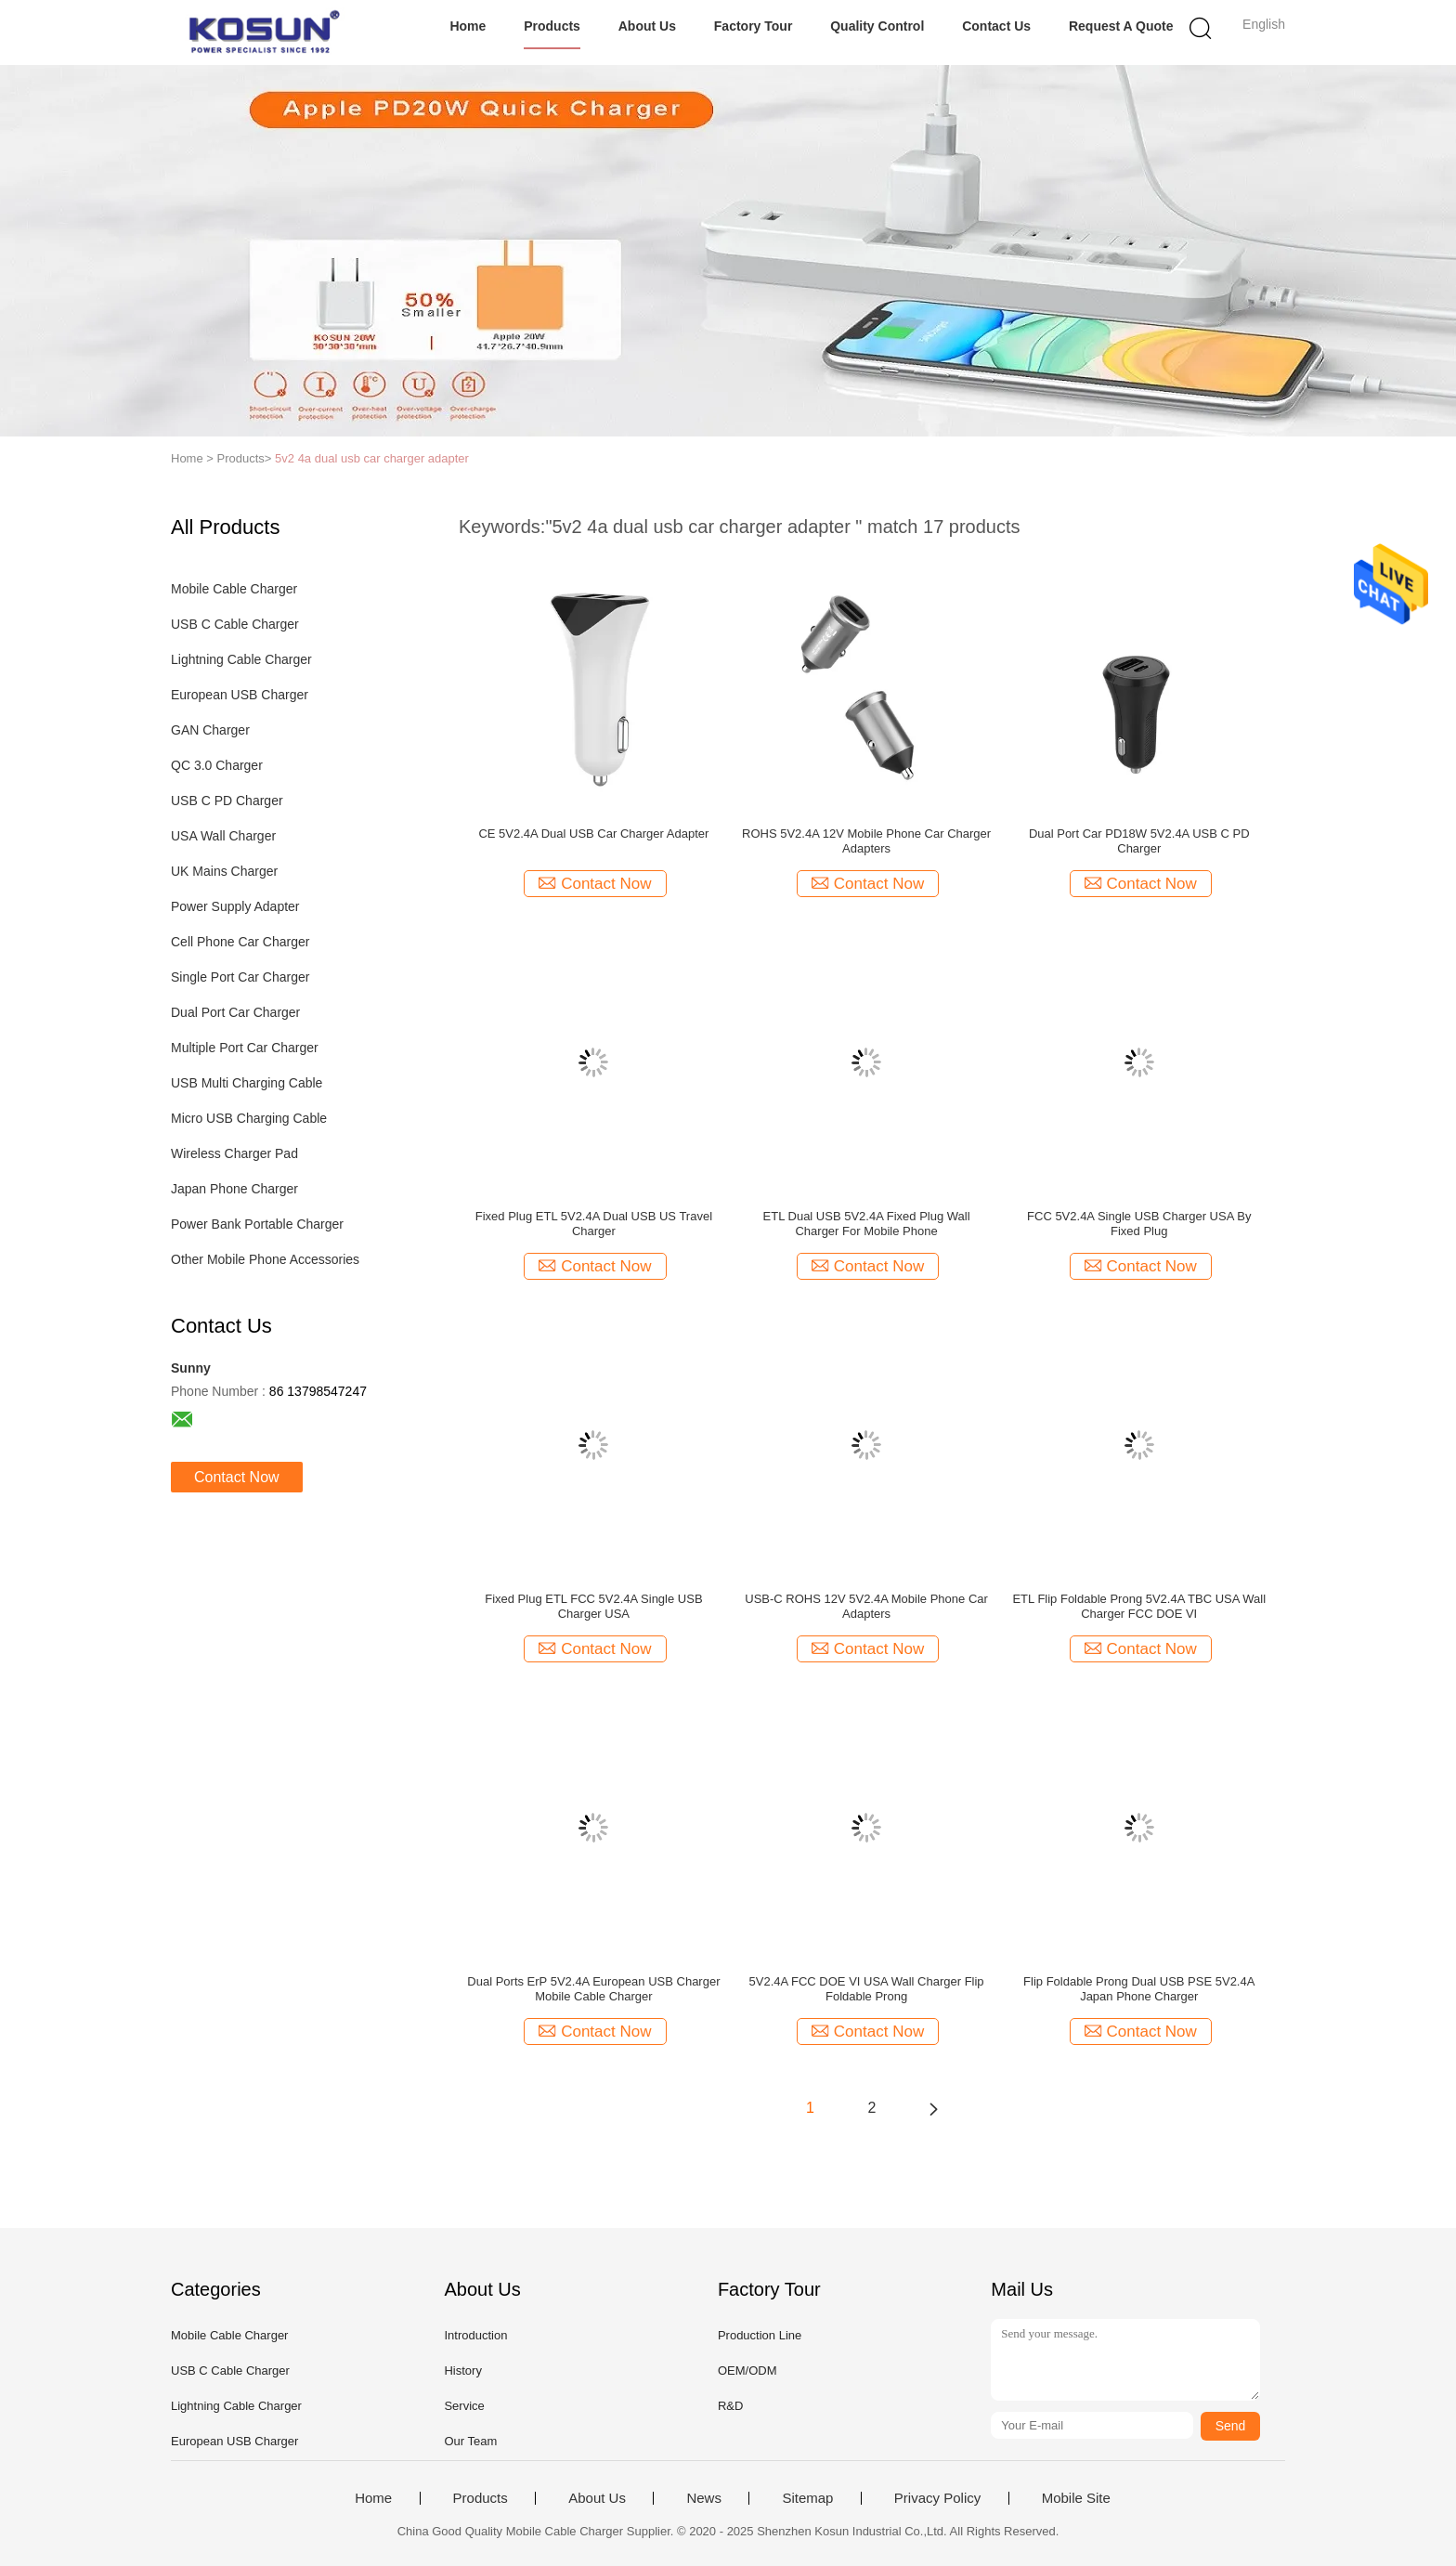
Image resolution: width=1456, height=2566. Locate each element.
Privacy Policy (937, 2498)
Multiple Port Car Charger (244, 1047)
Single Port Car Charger (240, 977)
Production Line (759, 2335)
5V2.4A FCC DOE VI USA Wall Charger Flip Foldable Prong (866, 1988)
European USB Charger (239, 694)
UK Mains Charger (224, 871)
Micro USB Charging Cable (249, 1118)
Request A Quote (1121, 26)
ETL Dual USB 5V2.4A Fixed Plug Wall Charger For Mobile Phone (866, 1223)
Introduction (475, 2335)
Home (467, 26)
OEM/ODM (747, 2370)
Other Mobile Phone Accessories (265, 1259)
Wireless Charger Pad (234, 1153)
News (704, 2498)
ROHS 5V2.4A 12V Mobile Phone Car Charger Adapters (866, 841)
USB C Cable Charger (235, 624)
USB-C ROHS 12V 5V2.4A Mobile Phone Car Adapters (866, 1606)
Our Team (470, 2441)
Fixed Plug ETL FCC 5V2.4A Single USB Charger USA (593, 1606)
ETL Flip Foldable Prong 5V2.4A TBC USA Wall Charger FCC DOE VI (1139, 1606)
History (462, 2370)
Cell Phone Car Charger (240, 941)
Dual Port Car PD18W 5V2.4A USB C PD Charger (1139, 841)
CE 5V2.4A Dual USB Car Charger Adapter (593, 833)
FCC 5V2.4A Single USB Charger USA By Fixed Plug (1139, 1223)
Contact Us (996, 26)
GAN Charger (210, 730)
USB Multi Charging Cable (246, 1082)
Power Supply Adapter (235, 906)
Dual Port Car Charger (235, 1012)
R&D (730, 2406)
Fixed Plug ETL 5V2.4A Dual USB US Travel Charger (593, 1223)
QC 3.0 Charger (217, 765)
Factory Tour (753, 26)
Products (552, 26)
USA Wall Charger (223, 835)
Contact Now (237, 1477)
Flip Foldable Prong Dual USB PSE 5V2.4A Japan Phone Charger (1138, 1988)
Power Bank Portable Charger (257, 1224)
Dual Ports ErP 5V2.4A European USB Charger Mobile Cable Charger (593, 1988)
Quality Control (877, 26)
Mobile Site (1076, 2498)
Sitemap (807, 2498)
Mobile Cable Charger (234, 588)
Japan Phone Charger (234, 1188)
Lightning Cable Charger (241, 659)
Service (464, 2406)
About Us (647, 26)
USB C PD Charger (227, 800)
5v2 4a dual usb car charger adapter (372, 458)
